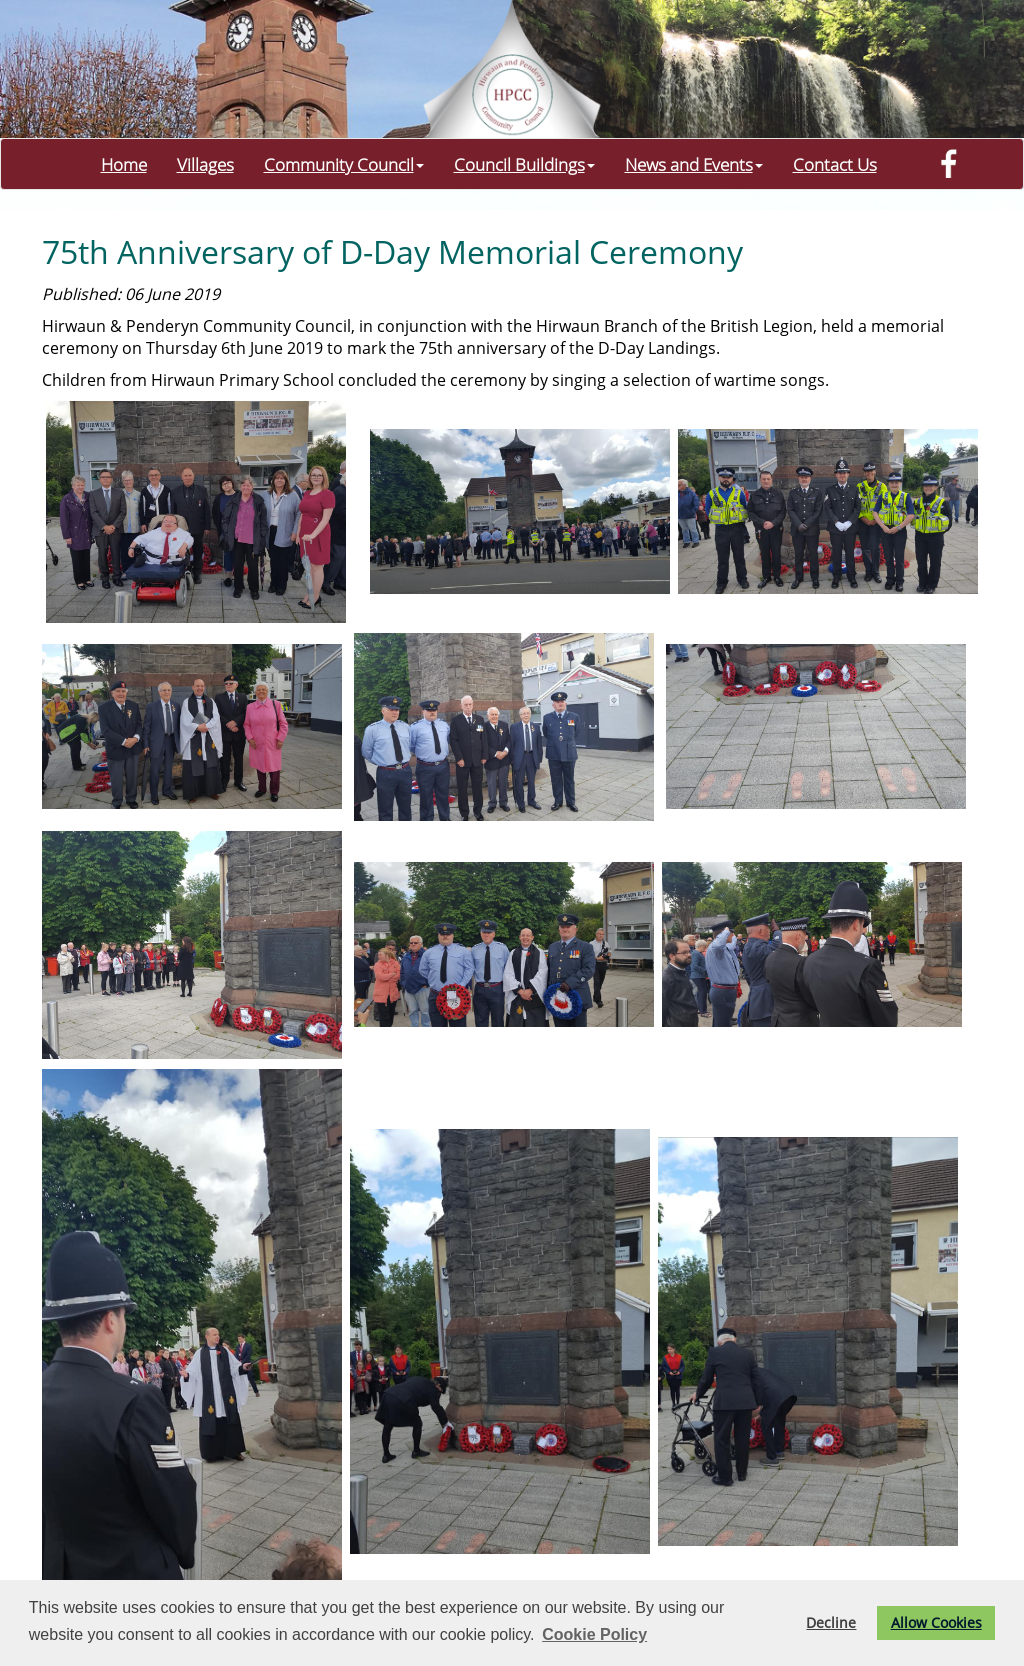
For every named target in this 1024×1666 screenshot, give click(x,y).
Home (124, 164)
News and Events (694, 164)
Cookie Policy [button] (594, 1634)
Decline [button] (831, 1622)
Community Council (344, 164)
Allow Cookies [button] (936, 1622)
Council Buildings (524, 164)
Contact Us (835, 164)
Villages (205, 164)
